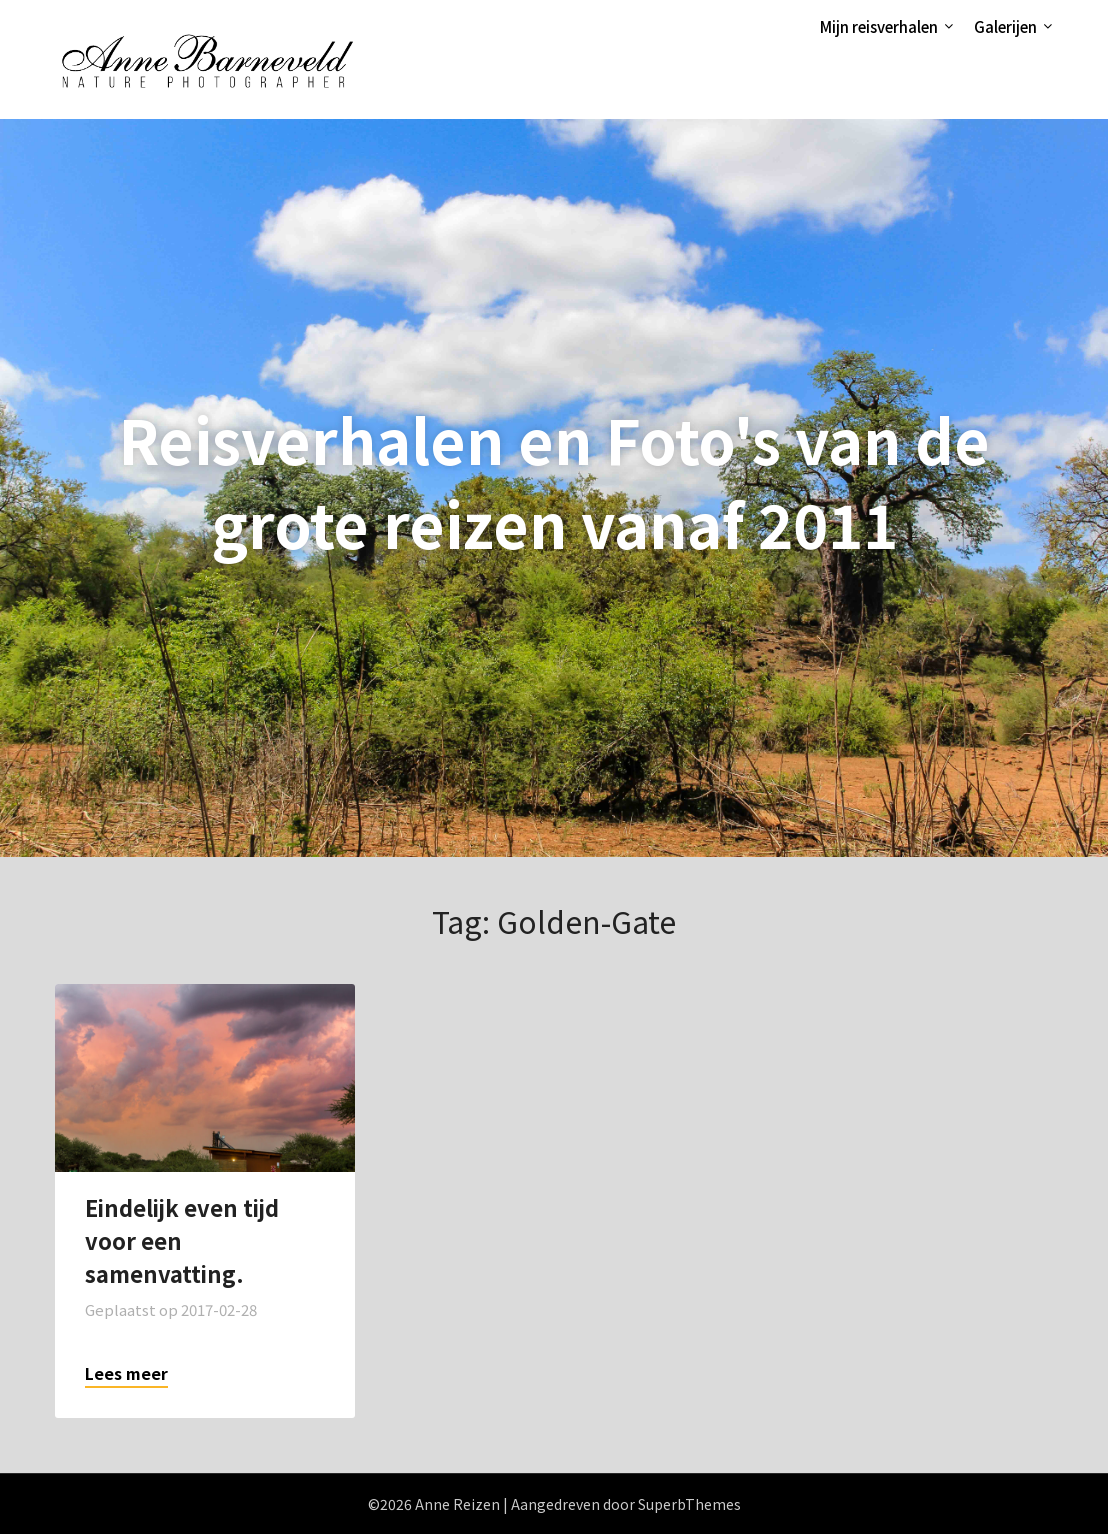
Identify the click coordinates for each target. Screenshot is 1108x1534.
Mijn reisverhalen (879, 26)
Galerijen (1005, 26)
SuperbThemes (689, 1504)
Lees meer (126, 1373)
